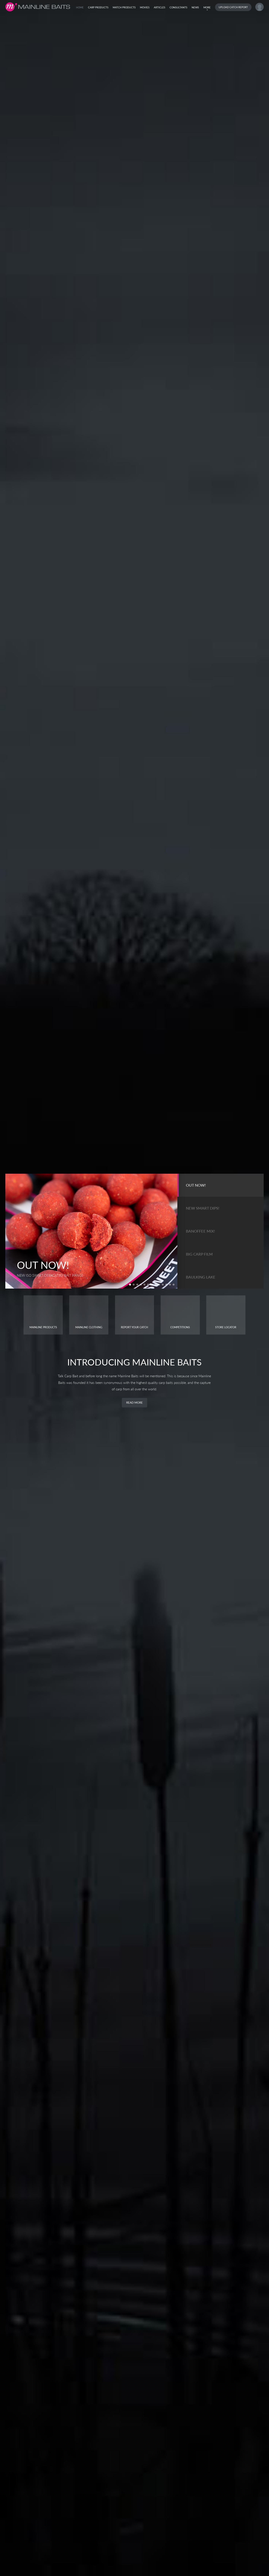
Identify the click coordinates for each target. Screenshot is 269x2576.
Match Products (124, 7)
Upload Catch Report (233, 7)
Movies (144, 7)
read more (134, 1402)
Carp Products (98, 7)
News (195, 7)
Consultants (178, 7)
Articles (159, 7)
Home (80, 7)
